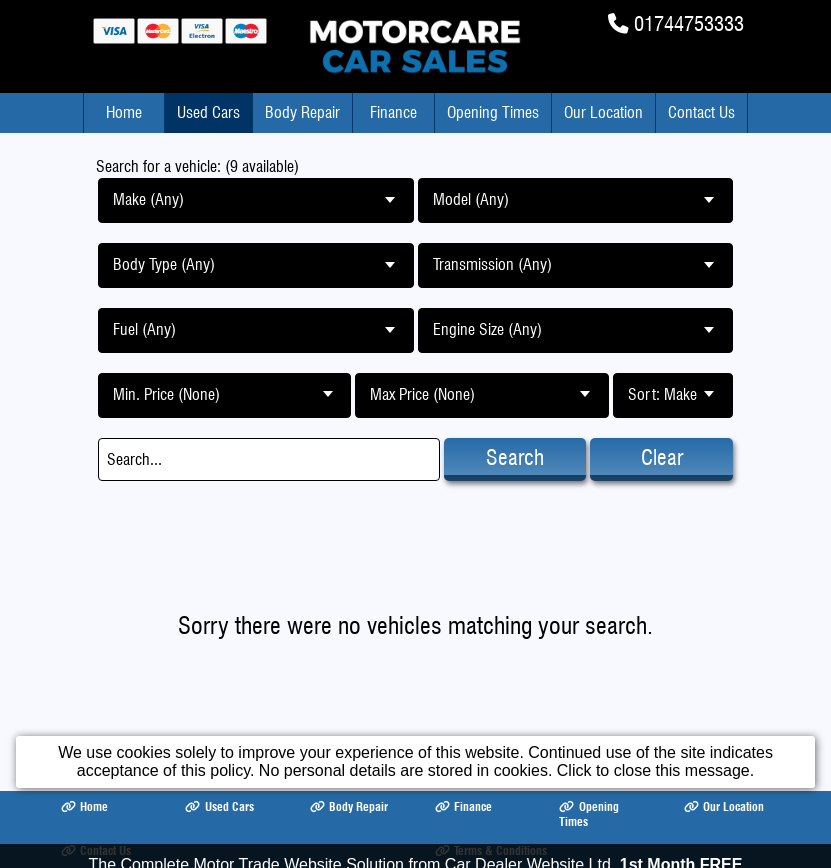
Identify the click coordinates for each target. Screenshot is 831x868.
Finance (393, 112)
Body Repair (302, 112)
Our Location (603, 112)
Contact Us (701, 112)
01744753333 (689, 23)
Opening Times (493, 112)
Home (124, 112)
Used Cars (208, 112)
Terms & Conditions (491, 850)
